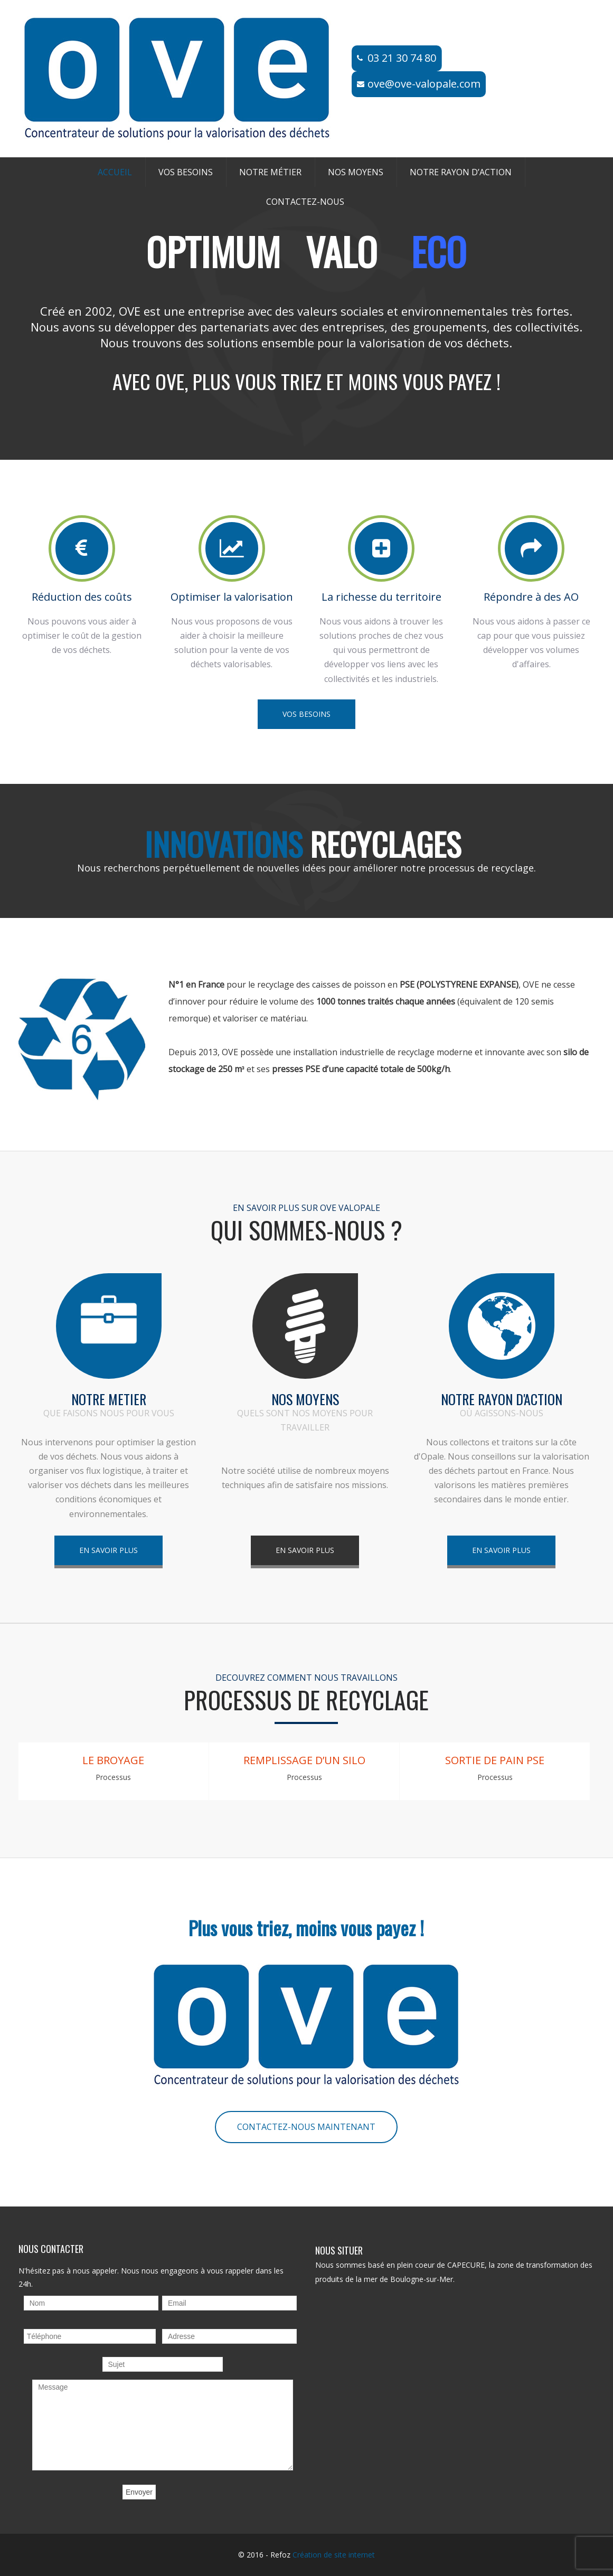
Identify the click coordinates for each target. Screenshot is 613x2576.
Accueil (115, 172)
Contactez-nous (305, 201)
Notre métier (270, 172)
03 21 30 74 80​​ (401, 58)
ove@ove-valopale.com (423, 84)
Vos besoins (185, 172)
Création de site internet (334, 2555)
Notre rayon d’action (461, 172)
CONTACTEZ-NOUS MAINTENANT (306, 2127)
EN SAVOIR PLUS (108, 1550)
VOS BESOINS (306, 714)
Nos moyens (355, 172)
